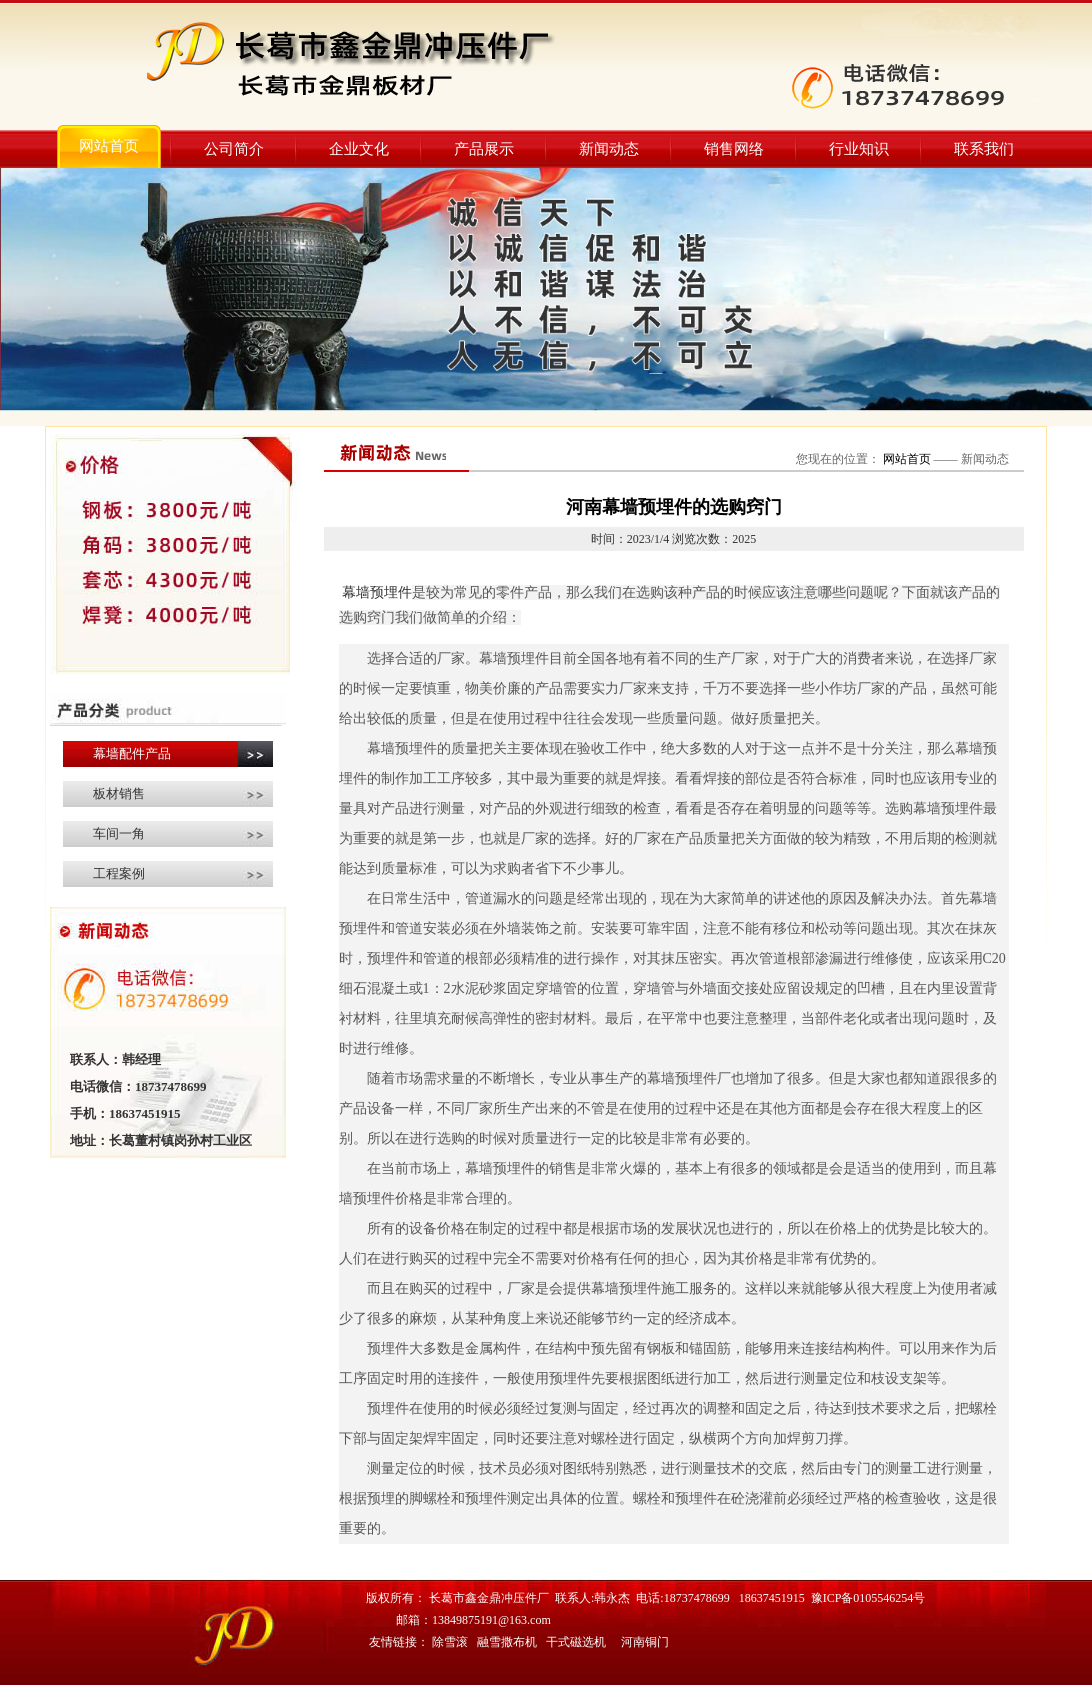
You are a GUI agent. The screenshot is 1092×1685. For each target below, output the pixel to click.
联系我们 (984, 149)
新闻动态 (609, 149)
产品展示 (484, 149)
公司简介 (234, 149)
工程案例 (119, 873)
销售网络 (734, 149)
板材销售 (119, 793)
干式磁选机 (576, 1642)
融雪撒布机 (507, 1642)
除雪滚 (450, 1642)
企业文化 (359, 149)
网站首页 (109, 146)
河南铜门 (645, 1642)
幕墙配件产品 (132, 753)
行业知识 (859, 149)
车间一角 (119, 833)
